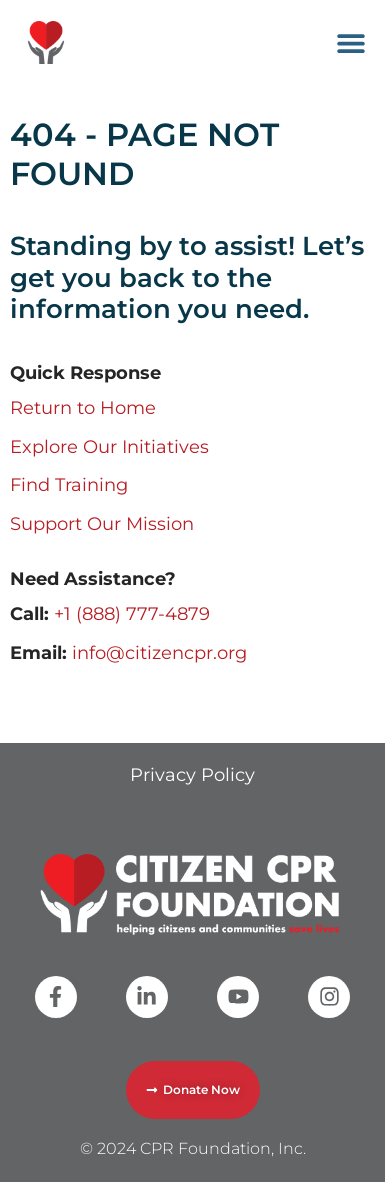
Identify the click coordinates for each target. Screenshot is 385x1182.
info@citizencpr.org (159, 653)
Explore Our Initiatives (109, 447)
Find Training (69, 485)
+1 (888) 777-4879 (132, 614)
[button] (350, 42)
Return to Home (83, 408)
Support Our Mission (102, 524)
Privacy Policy (192, 775)
